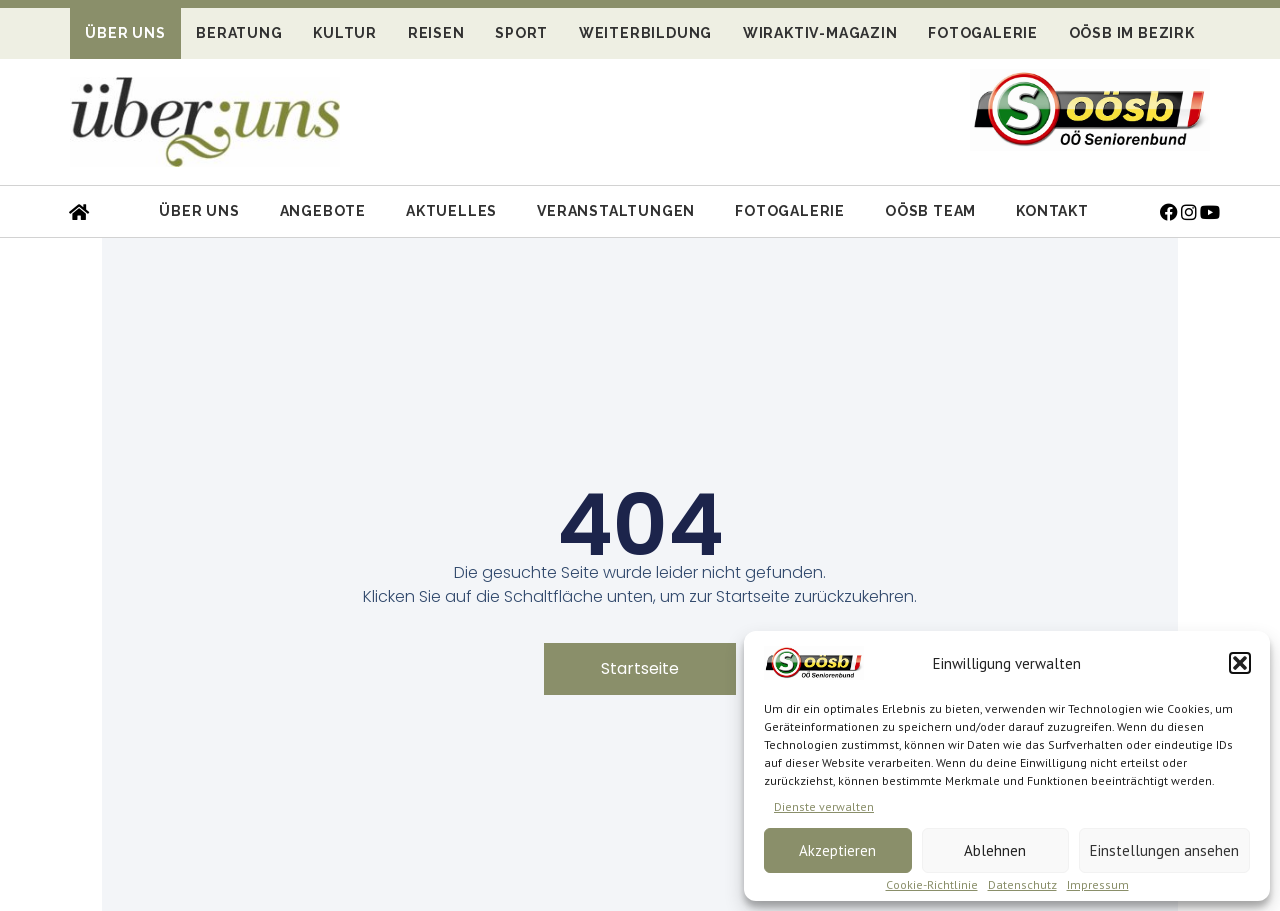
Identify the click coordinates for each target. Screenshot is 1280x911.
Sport (521, 33)
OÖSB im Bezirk (1132, 33)
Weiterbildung (645, 33)
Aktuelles (451, 211)
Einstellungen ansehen (1164, 850)
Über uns (125, 33)
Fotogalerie (983, 33)
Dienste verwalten (824, 806)
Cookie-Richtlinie (932, 884)
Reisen (436, 33)
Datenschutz (1022, 884)
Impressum (1098, 884)
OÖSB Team (930, 211)
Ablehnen (995, 850)
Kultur (345, 33)
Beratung (239, 33)
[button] (1240, 663)
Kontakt (1052, 211)
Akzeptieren (837, 850)
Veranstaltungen (616, 211)
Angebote (323, 211)
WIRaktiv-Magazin (820, 33)
